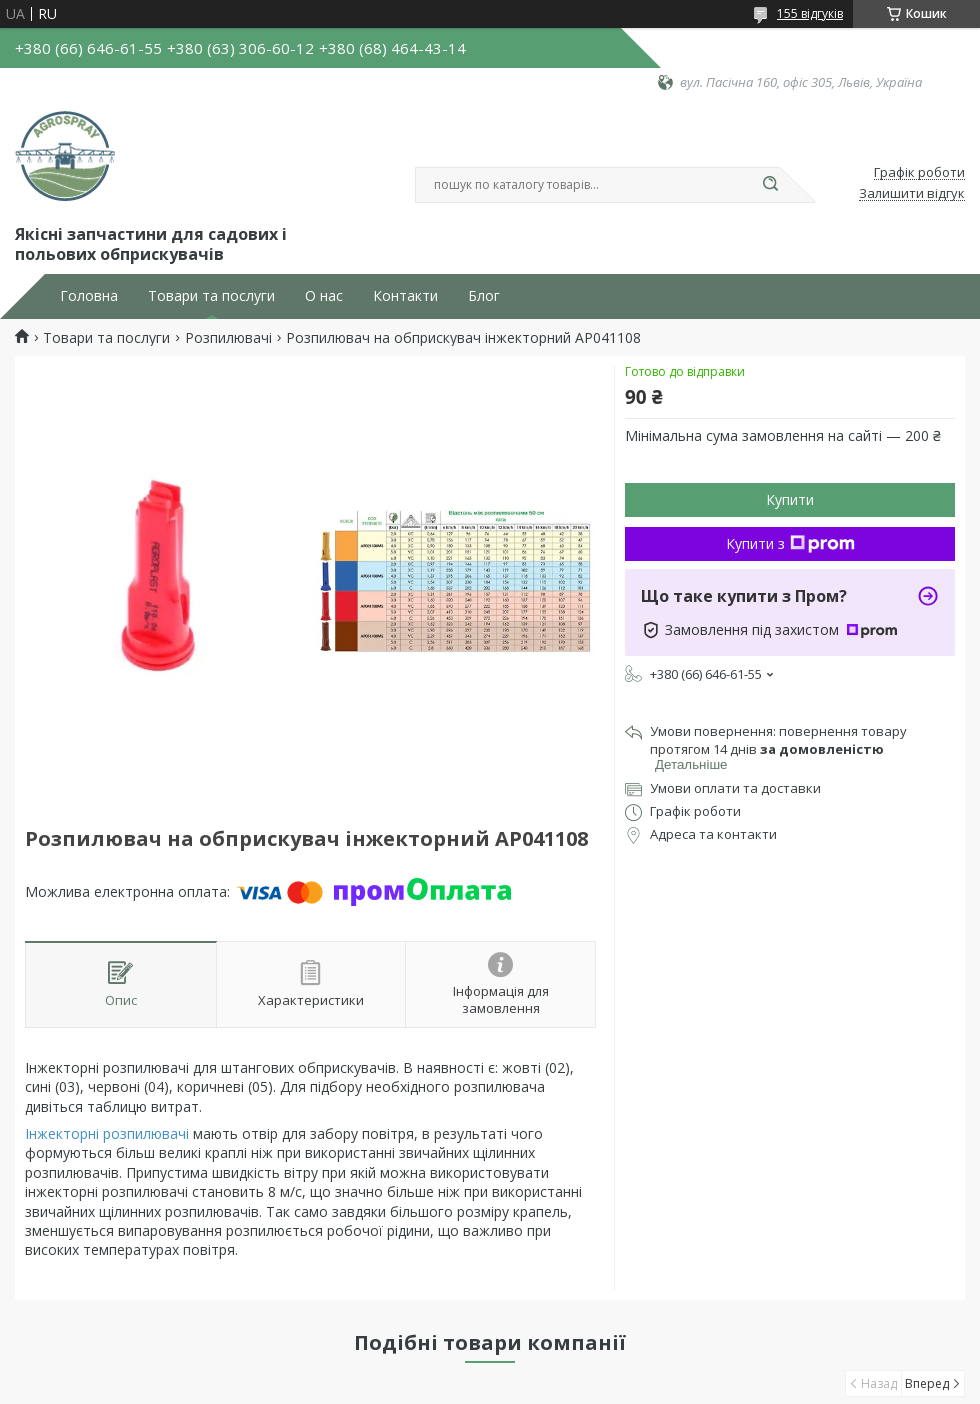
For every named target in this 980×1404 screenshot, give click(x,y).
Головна (89, 296)
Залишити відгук (912, 194)
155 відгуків (810, 13)
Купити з (790, 543)
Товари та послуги (211, 296)
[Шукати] (770, 185)
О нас (324, 296)
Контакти (405, 296)
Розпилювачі (228, 338)
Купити (790, 499)
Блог (484, 296)
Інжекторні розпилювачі (107, 1133)
